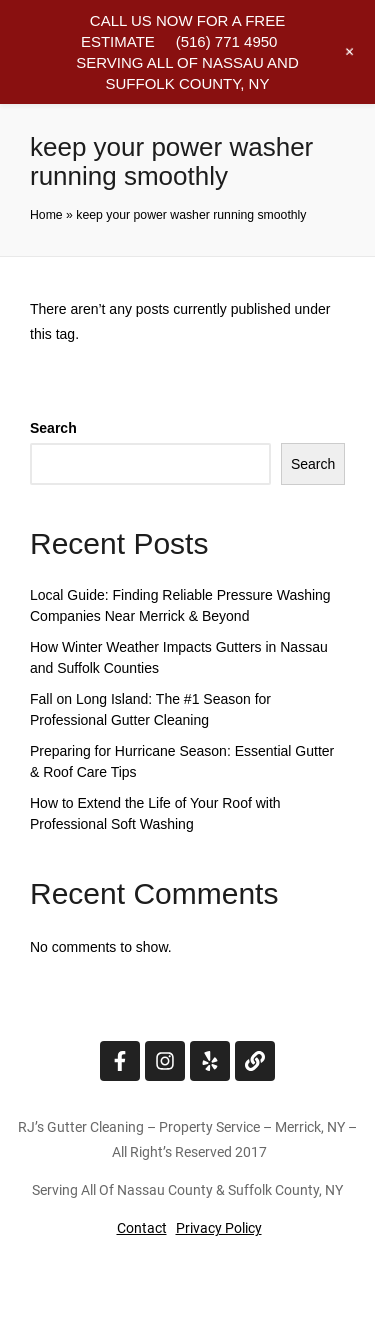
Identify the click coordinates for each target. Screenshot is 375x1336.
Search (53, 428)
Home (46, 215)
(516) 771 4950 (227, 41)
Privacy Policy (219, 1228)
